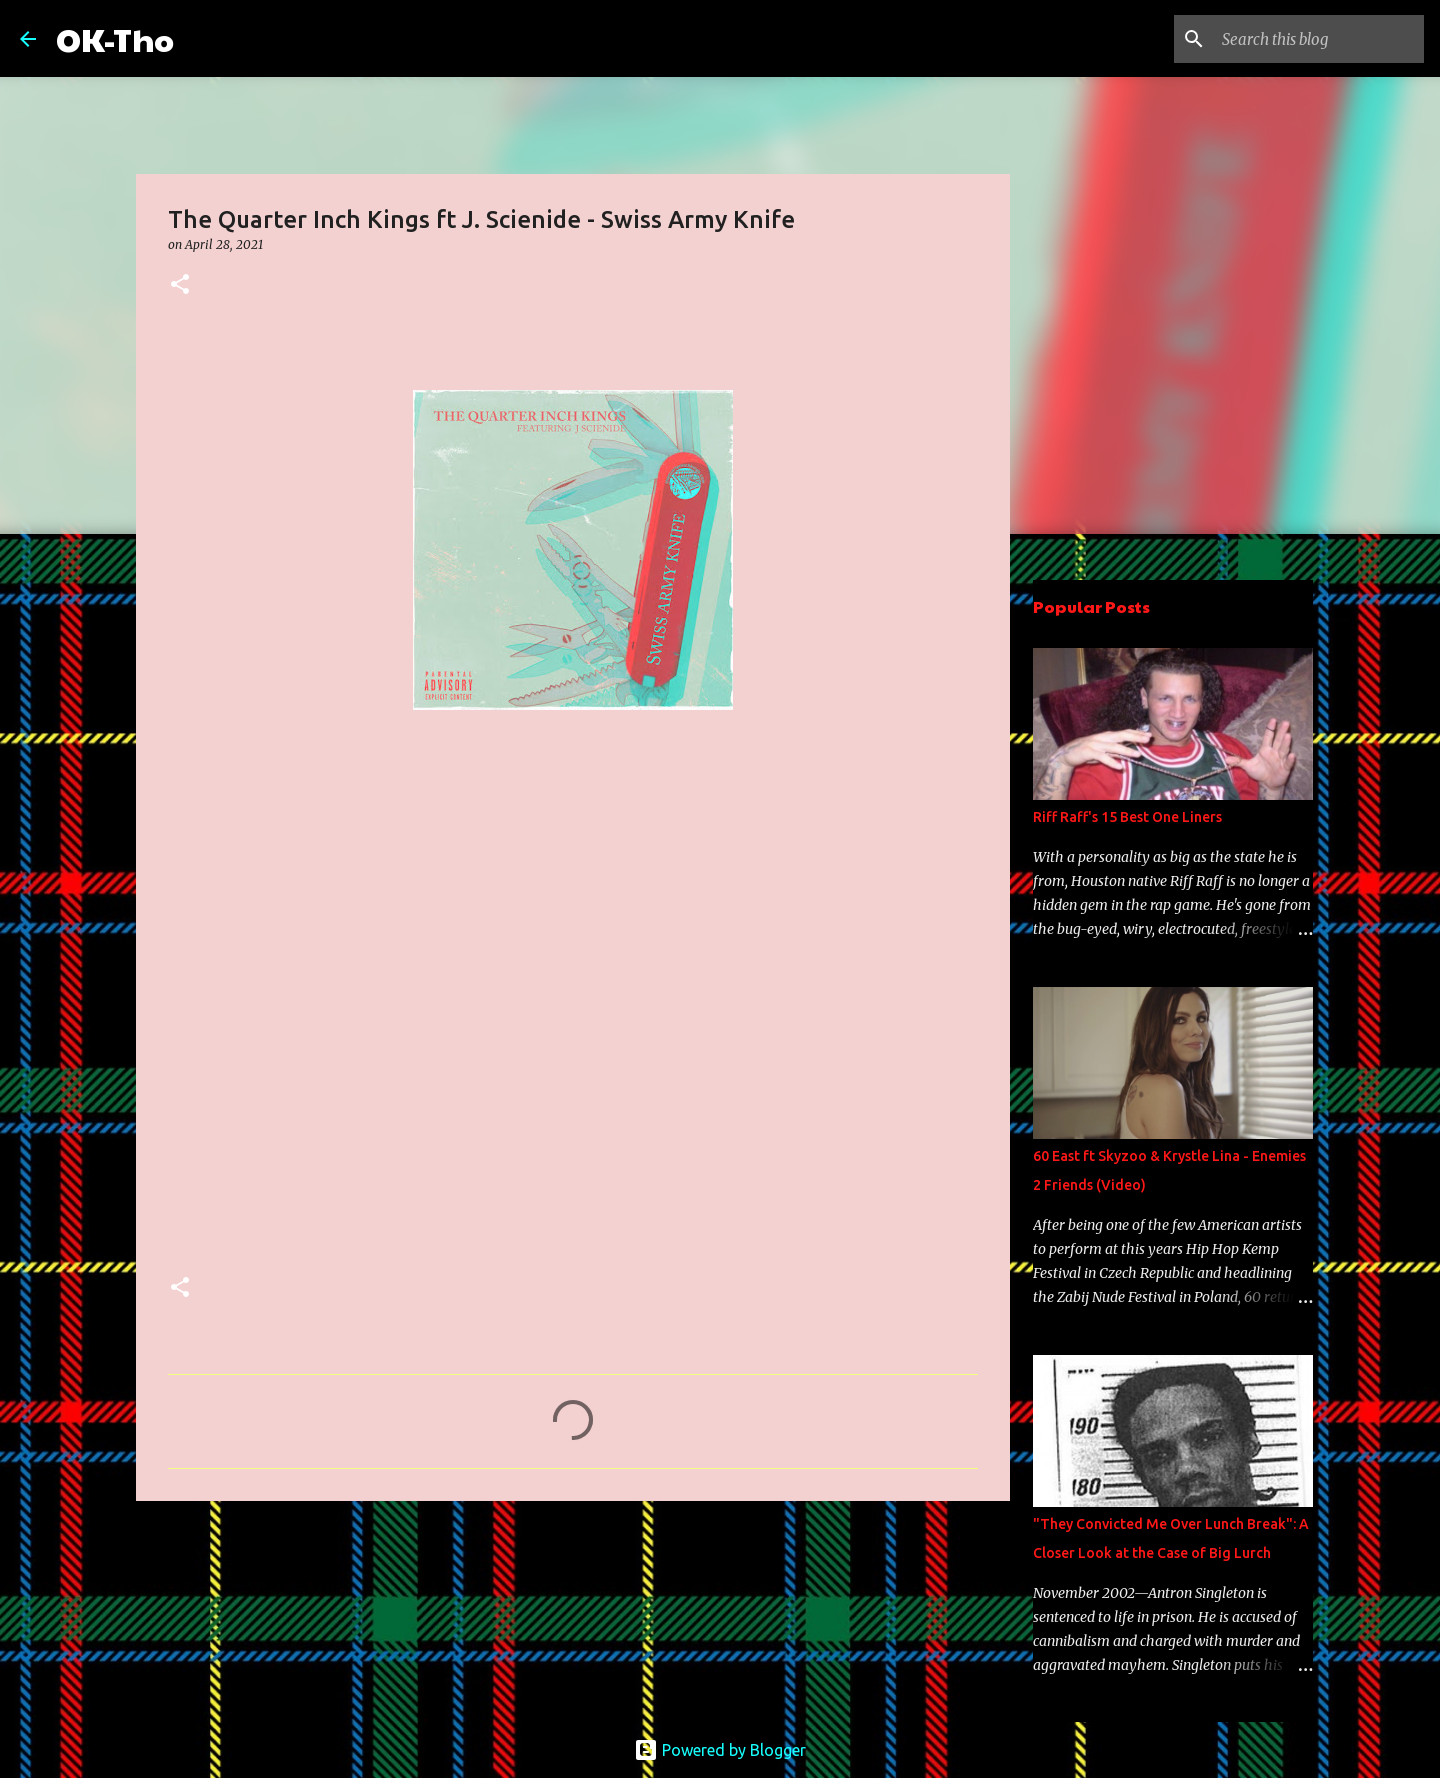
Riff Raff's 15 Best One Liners (1127, 817)
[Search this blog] (1319, 39)
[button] (180, 285)
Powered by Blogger (720, 1750)
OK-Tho (115, 38)
